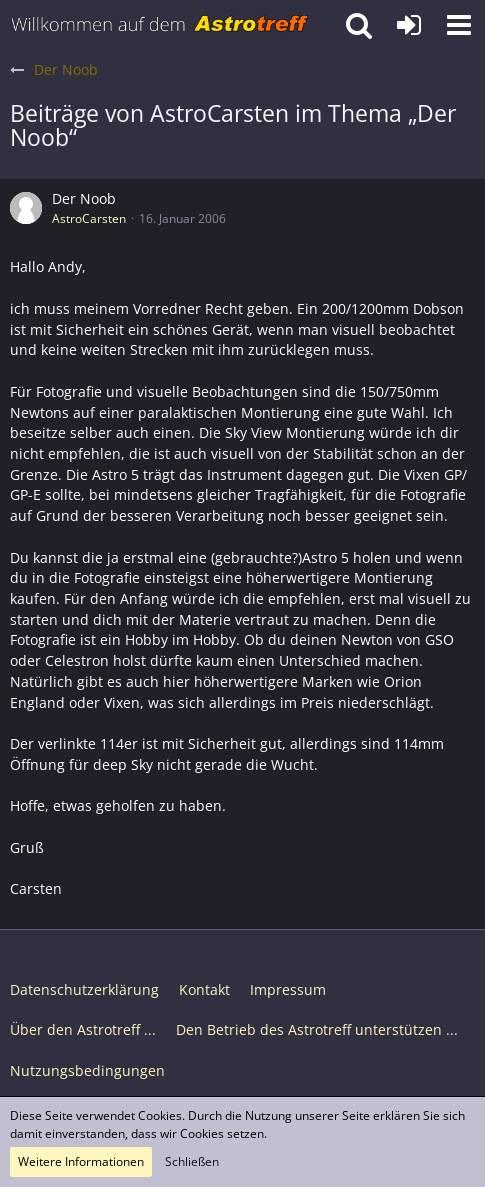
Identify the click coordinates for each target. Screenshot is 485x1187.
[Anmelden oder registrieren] (409, 25)
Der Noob (84, 198)
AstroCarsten (89, 218)
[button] (459, 25)
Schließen (192, 1161)
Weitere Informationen (81, 1161)
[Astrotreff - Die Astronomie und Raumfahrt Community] (160, 25)
